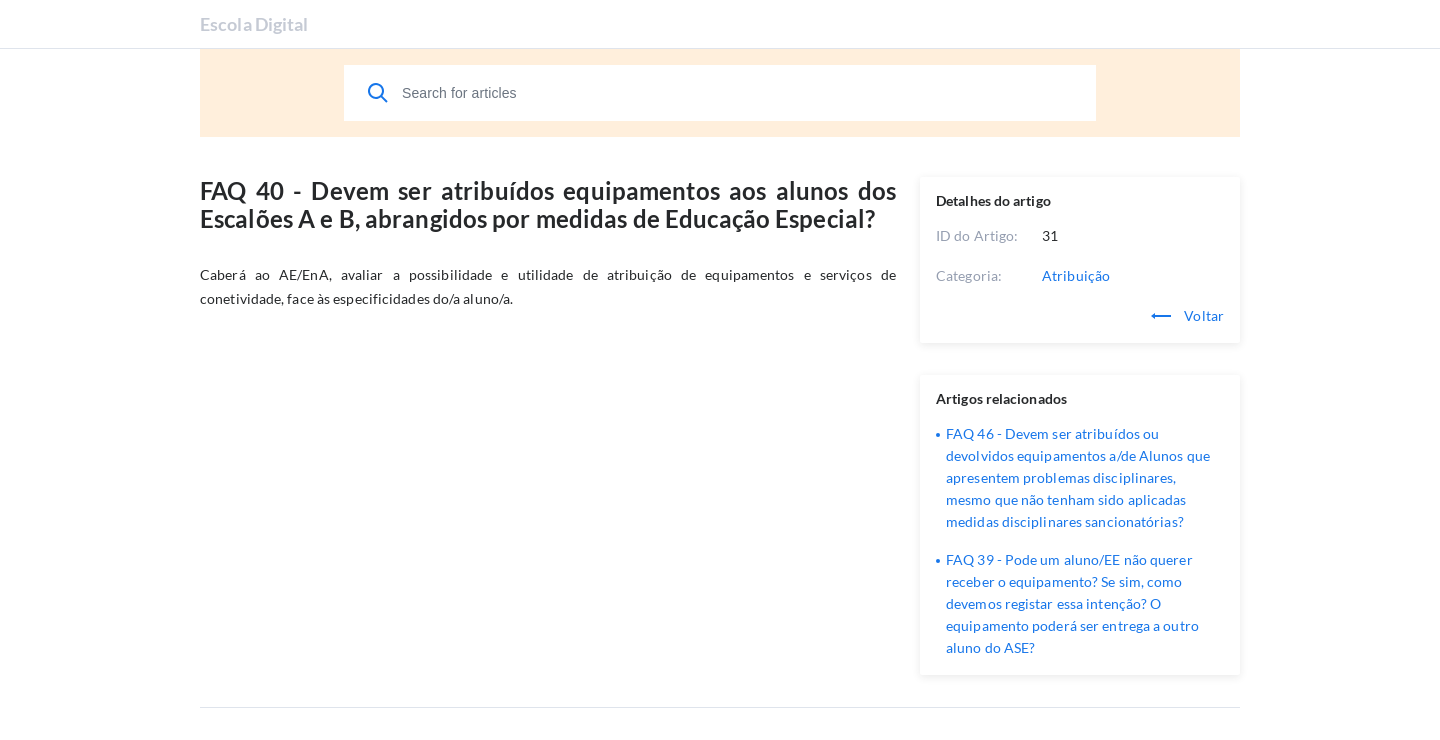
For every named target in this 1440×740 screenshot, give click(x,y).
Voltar (1187, 315)
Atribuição (1076, 275)
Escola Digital (254, 24)
